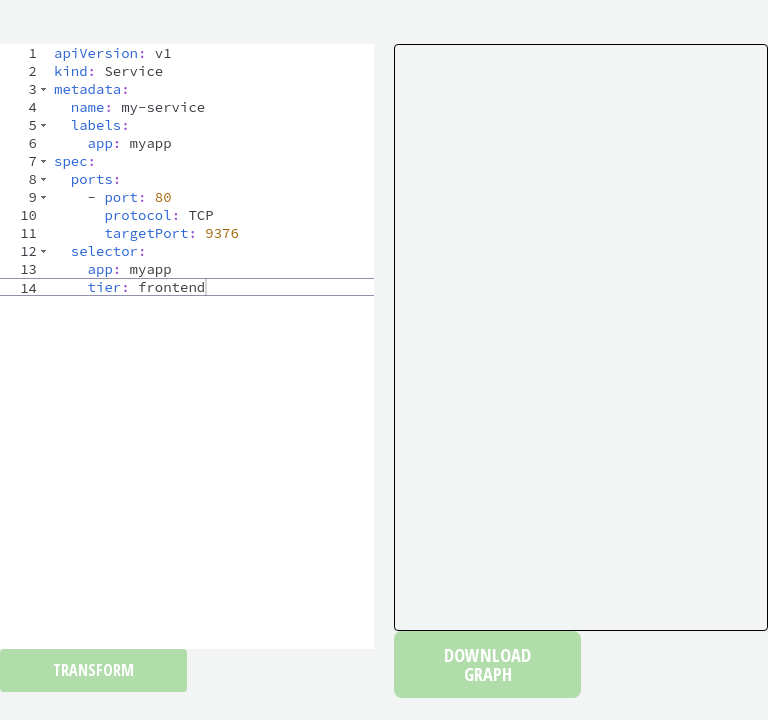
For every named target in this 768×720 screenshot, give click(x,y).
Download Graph (487, 663)
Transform (93, 670)
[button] (43, 89)
